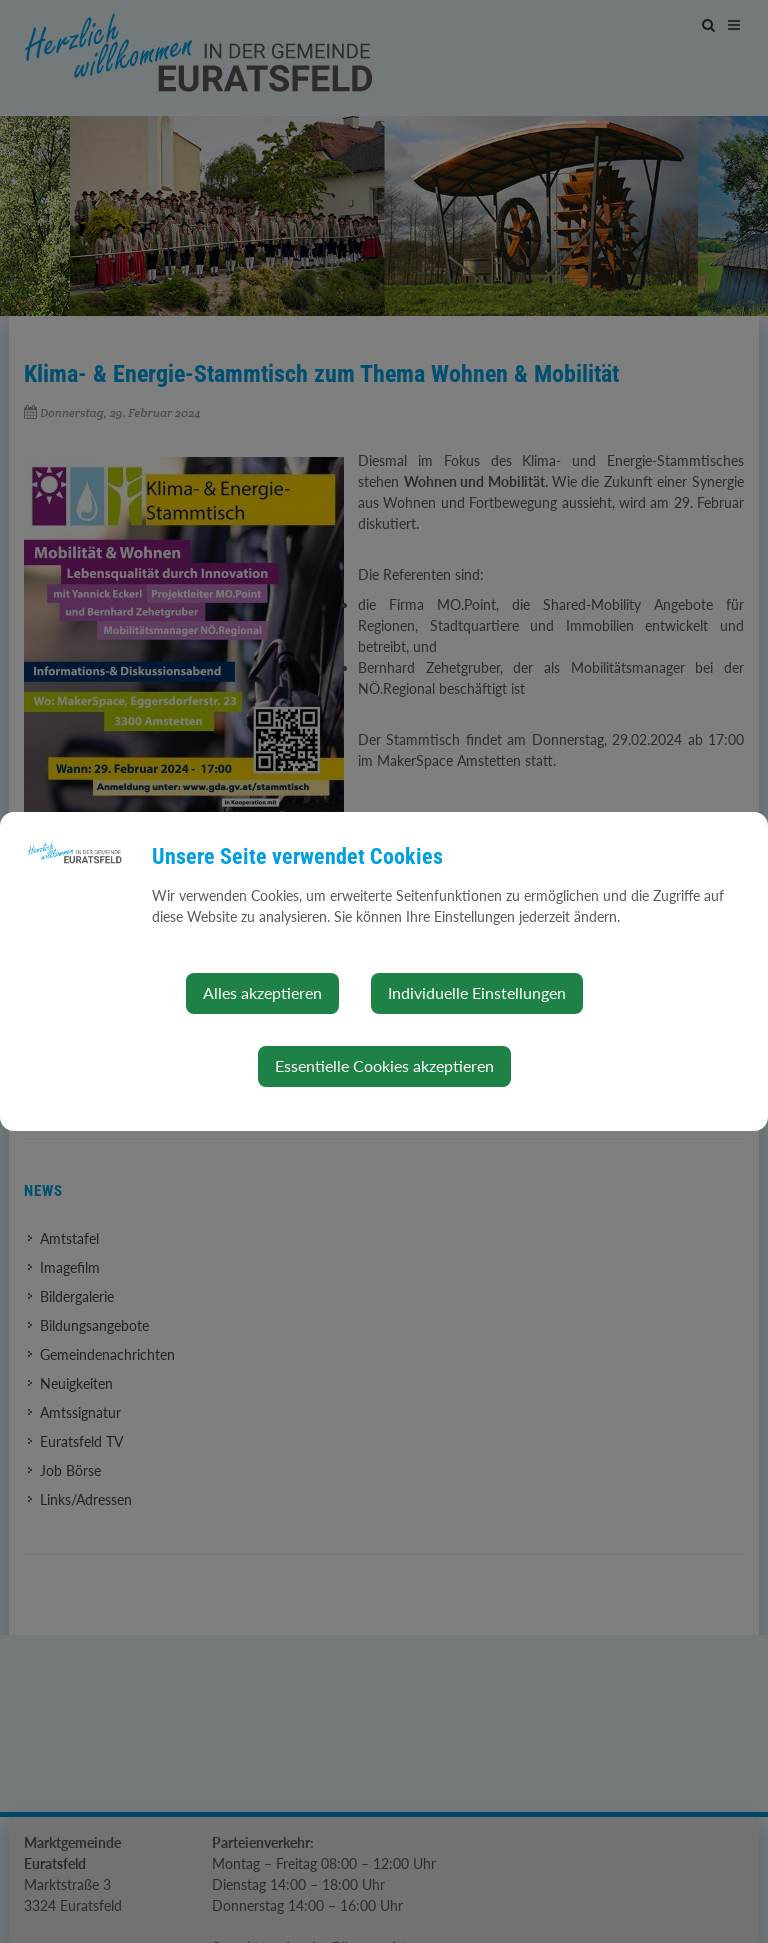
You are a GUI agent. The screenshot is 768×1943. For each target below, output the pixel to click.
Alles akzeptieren (262, 992)
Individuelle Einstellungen (477, 992)
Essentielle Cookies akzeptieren (384, 1065)
